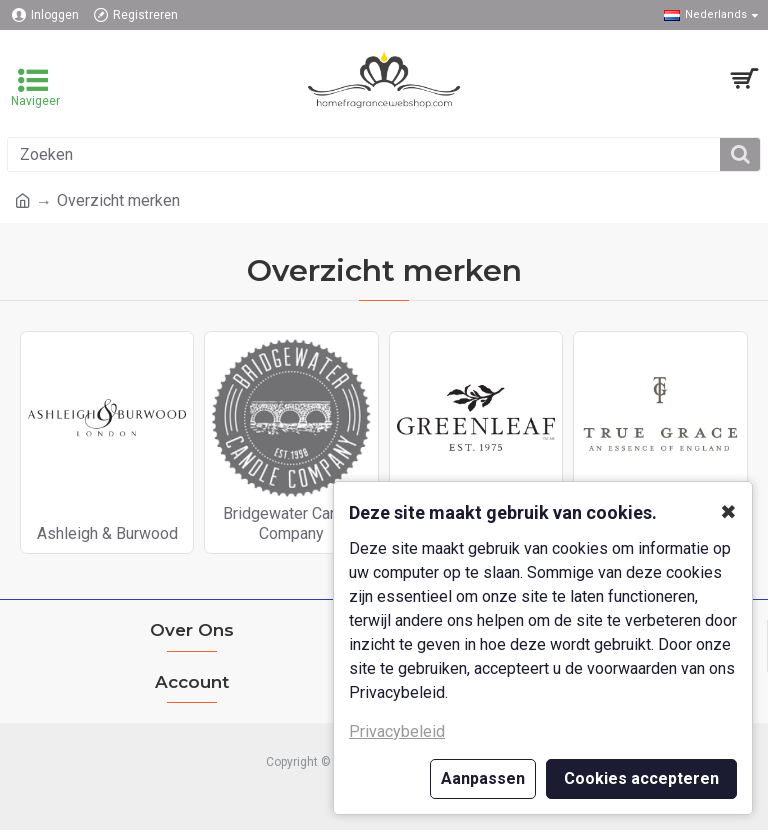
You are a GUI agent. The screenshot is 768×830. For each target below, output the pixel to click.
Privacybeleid (397, 731)
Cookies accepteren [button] (641, 778)
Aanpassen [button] (483, 778)
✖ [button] (728, 512)
